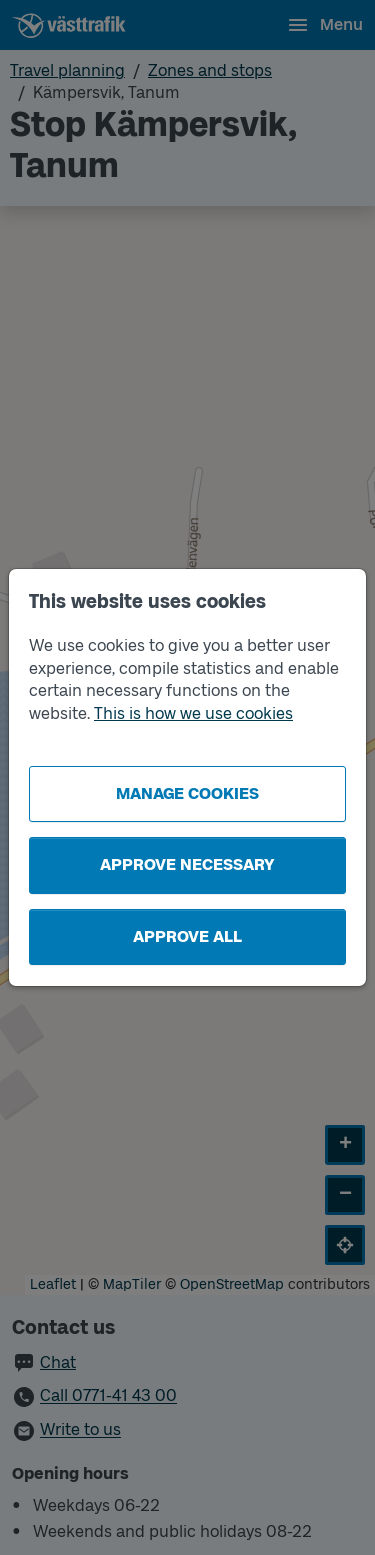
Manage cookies (187, 793)
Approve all (187, 936)
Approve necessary (187, 864)
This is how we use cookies (193, 713)
